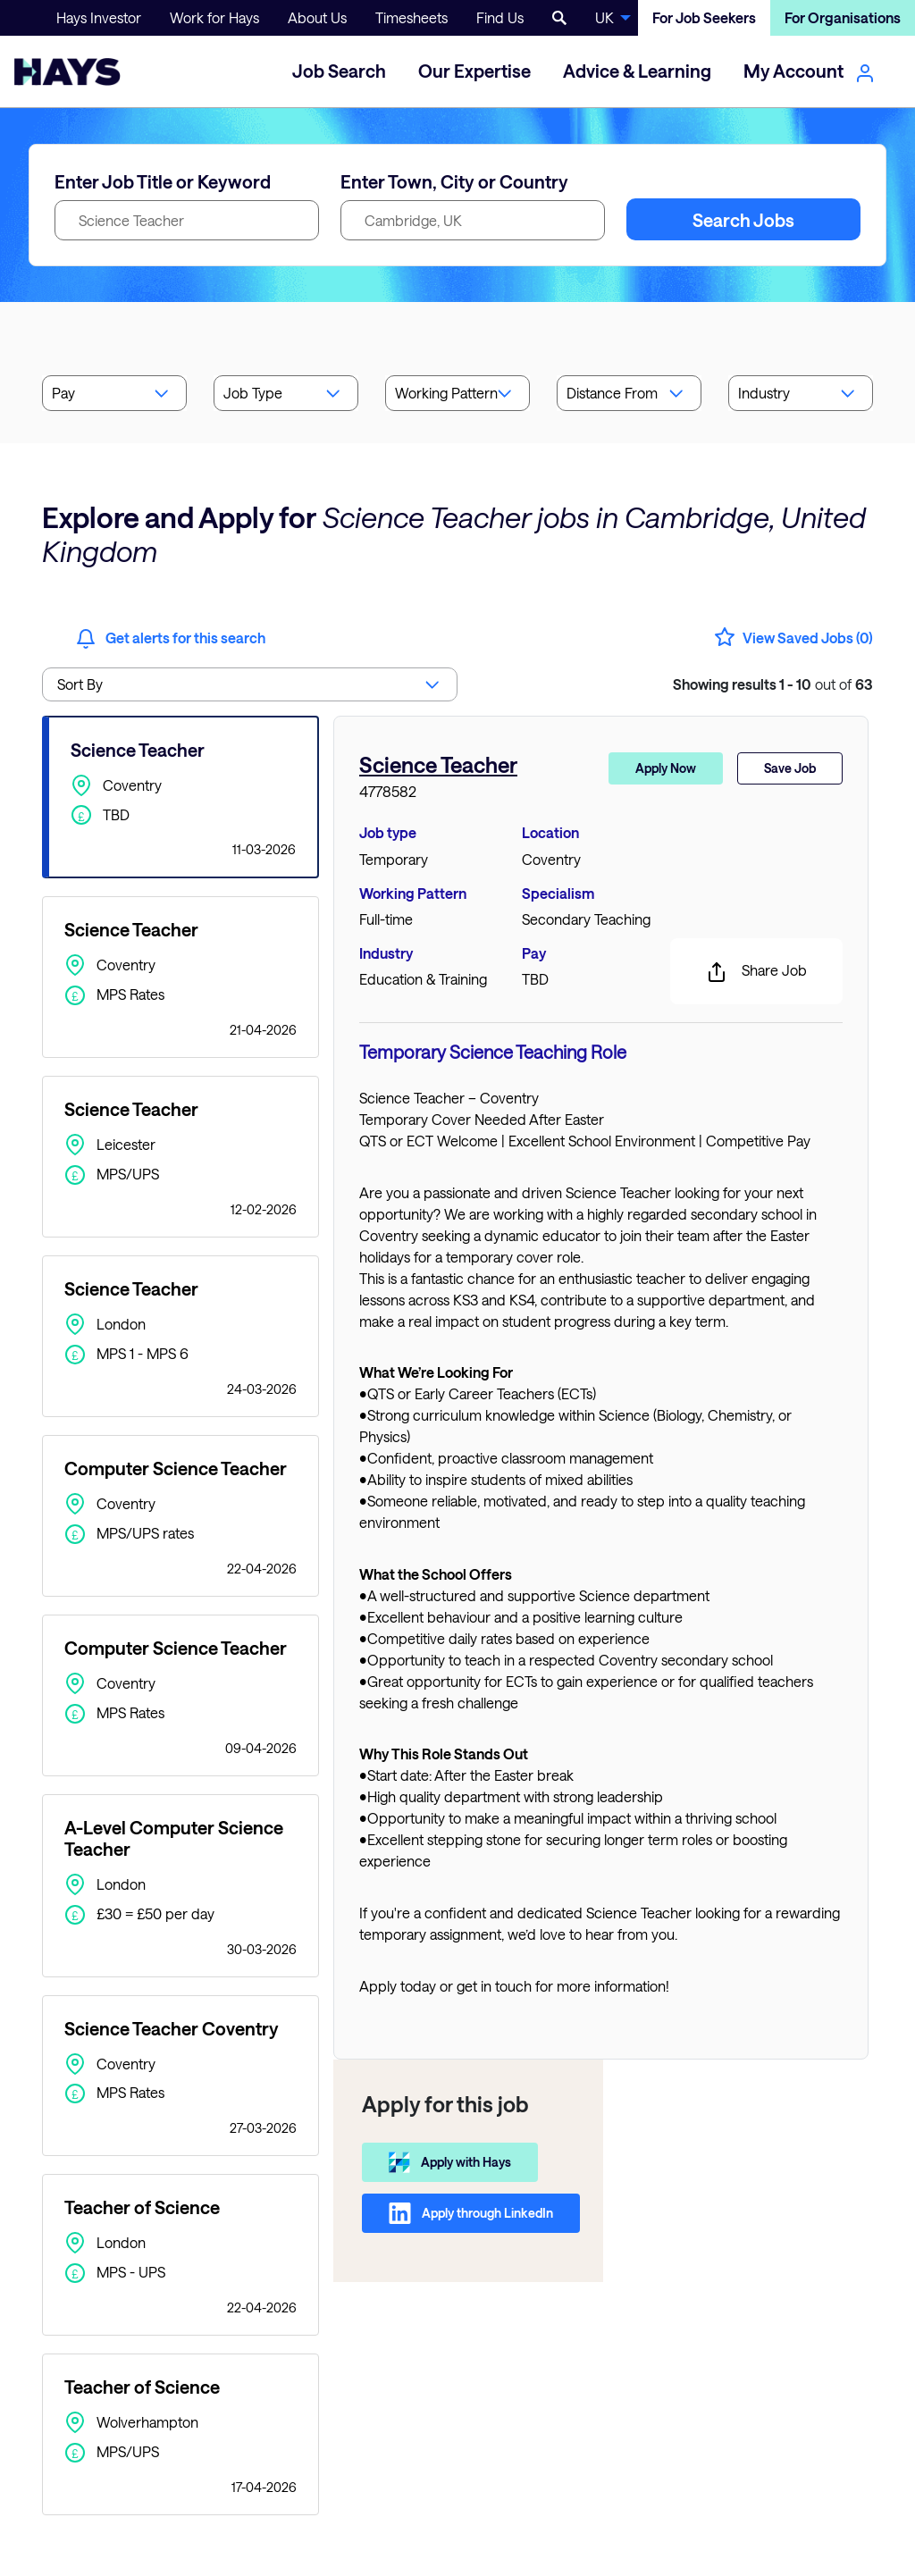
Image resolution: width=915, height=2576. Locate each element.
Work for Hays (214, 17)
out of (773, 683)
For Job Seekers (704, 17)
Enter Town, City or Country (454, 181)
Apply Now (665, 768)
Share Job (756, 972)
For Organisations (843, 17)
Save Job (790, 768)
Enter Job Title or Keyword (163, 181)
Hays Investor (98, 17)
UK (604, 17)
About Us (317, 17)
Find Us (500, 17)
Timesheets (411, 17)
